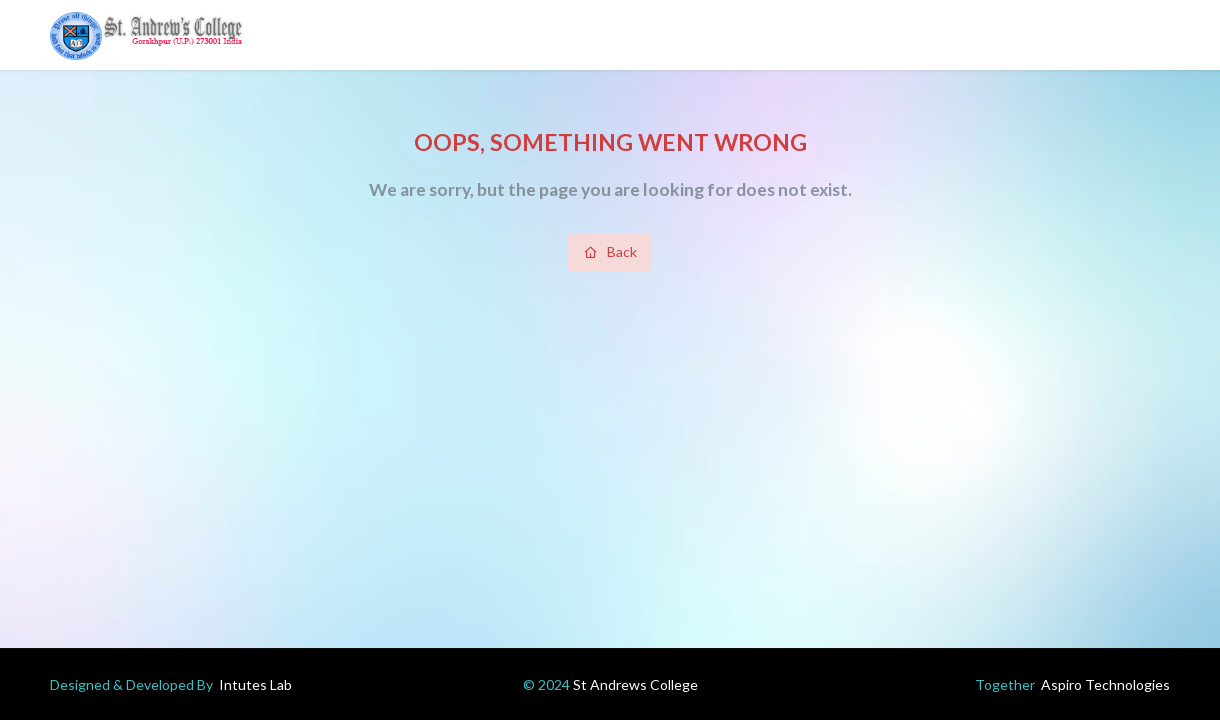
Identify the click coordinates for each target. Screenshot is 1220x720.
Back (610, 251)
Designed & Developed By (171, 684)
